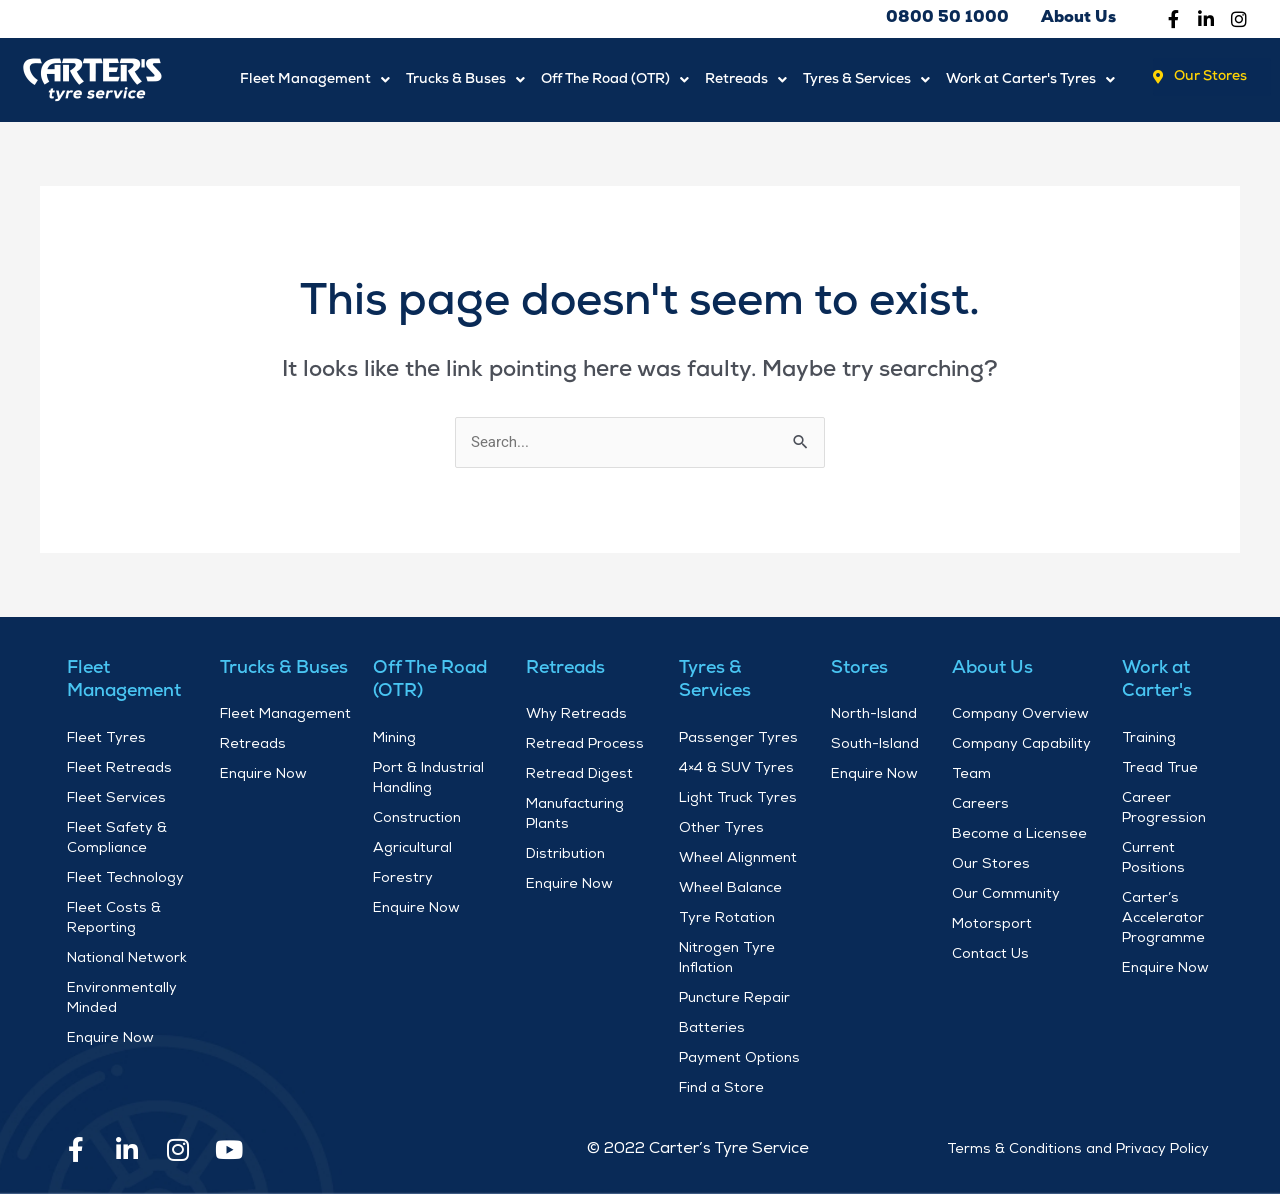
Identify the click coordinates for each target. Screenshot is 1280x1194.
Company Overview (1020, 715)
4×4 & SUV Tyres (736, 769)
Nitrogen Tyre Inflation (727, 959)
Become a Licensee (1019, 835)
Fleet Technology (125, 879)
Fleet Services (116, 799)
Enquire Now (110, 1039)
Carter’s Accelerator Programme (1163, 919)
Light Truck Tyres (738, 799)
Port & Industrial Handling (428, 779)
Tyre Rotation (727, 919)
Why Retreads (576, 715)
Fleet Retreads (119, 769)
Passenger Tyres (738, 739)
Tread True (1160, 769)
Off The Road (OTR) (615, 79)
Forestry (403, 879)
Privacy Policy (1162, 1150)
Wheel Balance (730, 889)
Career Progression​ (1164, 809)
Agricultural (412, 849)
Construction (417, 819)
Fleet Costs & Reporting (114, 919)
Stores (859, 668)
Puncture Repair (734, 999)
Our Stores (991, 865)
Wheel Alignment (738, 859)
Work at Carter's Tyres (1030, 79)
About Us (992, 668)
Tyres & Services (866, 79)
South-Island (875, 745)
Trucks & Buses (465, 79)
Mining (394, 739)
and (1099, 1150)
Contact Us (990, 955)
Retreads (746, 79)
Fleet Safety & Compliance (117, 839)
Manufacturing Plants (575, 815)
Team (971, 775)
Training (1149, 739)
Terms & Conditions (1014, 1150)
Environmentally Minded (122, 999)
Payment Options (739, 1059)
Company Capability (1021, 745)
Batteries (712, 1029)
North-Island (874, 715)
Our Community (1006, 895)
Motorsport (992, 925)
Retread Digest (579, 775)
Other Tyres (721, 829)
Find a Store (721, 1089)
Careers (980, 805)
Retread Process (585, 745)
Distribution (565, 855)
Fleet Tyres (106, 739)
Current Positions (1153, 859)
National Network (127, 959)
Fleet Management (315, 79)
